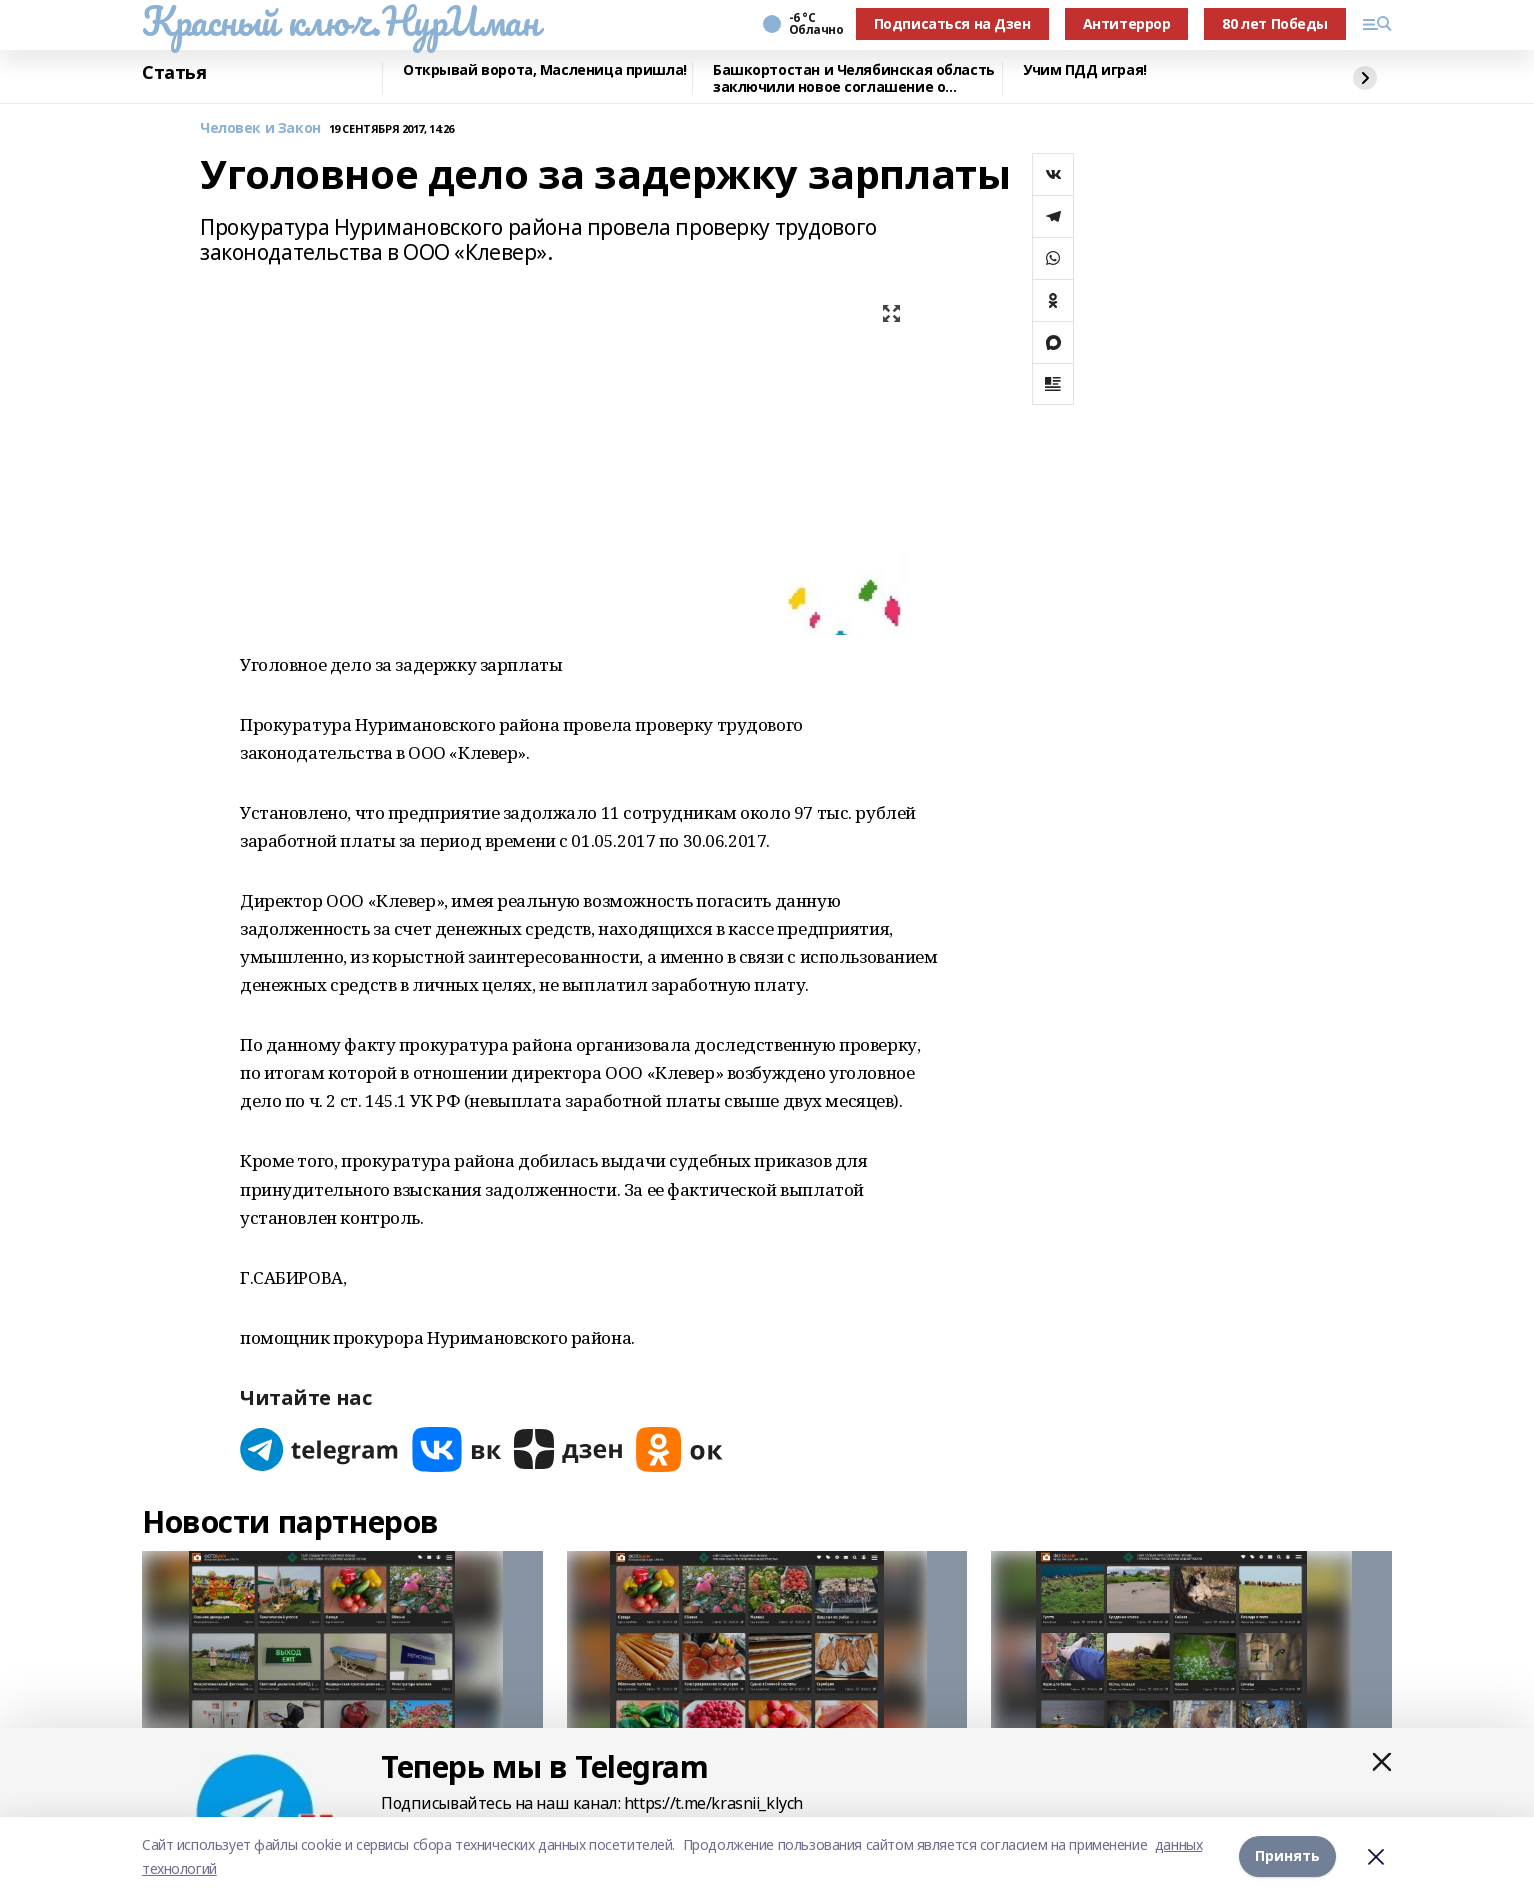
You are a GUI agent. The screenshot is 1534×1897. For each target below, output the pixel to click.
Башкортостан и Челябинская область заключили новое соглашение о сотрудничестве (854, 78)
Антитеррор (1127, 23)
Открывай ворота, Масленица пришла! (545, 70)
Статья (174, 73)
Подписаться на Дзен (952, 23)
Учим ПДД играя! (1085, 70)
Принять (1287, 1856)
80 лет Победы (1275, 23)
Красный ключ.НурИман (340, 21)
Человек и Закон (260, 128)
